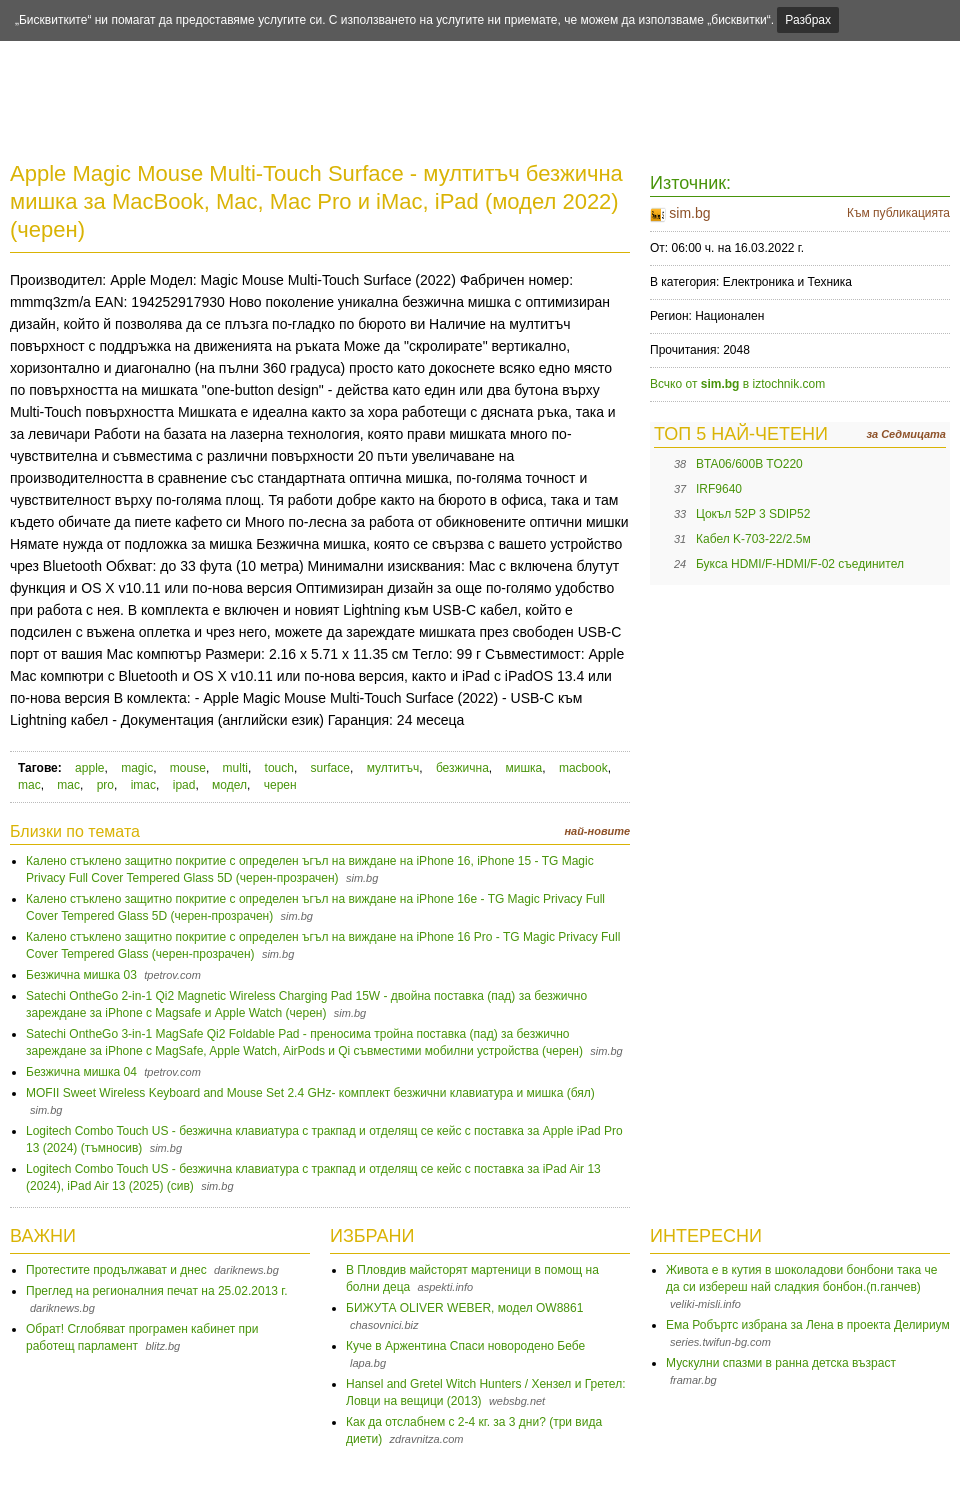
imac (143, 785)
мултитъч (393, 768)
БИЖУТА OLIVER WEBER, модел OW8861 (464, 1308)
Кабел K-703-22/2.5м (753, 539)
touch (279, 768)
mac (29, 785)
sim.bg (689, 213)
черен (280, 785)
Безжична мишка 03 (81, 975)
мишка (523, 768)
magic (137, 768)
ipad (184, 785)
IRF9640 (719, 489)
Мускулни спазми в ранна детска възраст (781, 1363)
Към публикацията (898, 213)
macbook (583, 768)
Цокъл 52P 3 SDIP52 (753, 514)
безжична (462, 768)
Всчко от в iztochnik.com (737, 384)
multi (235, 768)
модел (229, 785)
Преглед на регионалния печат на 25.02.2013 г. (157, 1291)
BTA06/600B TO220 (749, 464)
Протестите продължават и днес (116, 1270)
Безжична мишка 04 (81, 1072)
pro (105, 785)
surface (330, 768)
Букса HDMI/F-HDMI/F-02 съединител (800, 564)
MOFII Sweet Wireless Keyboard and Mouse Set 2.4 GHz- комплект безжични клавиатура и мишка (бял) (310, 1093)
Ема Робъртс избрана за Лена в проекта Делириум (808, 1325)
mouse (188, 768)
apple (89, 768)
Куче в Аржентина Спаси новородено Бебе (465, 1346)
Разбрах (808, 20)
